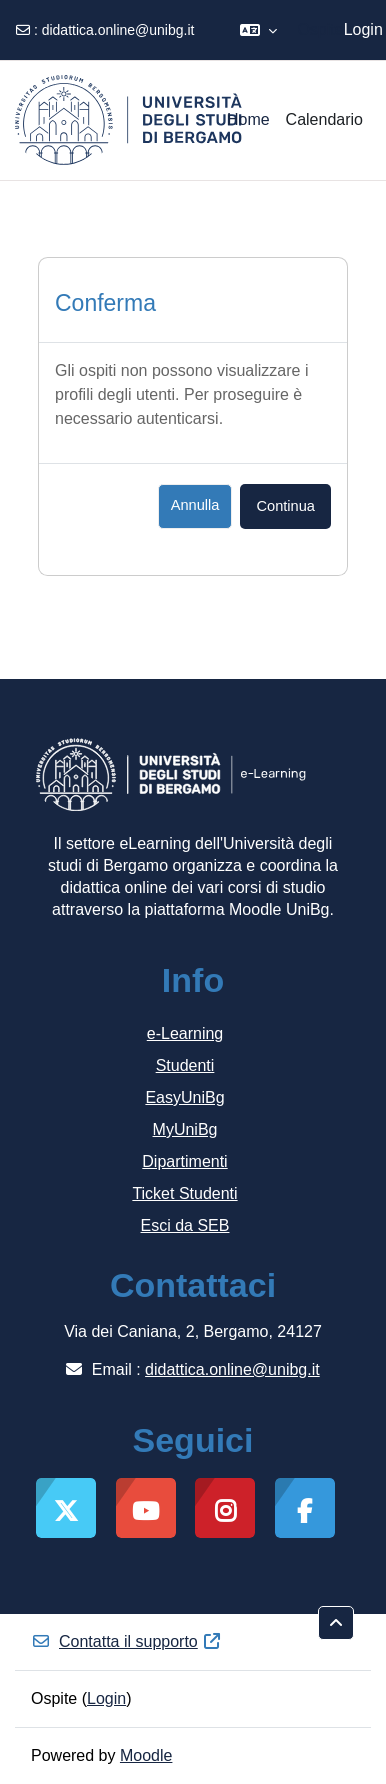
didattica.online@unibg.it (118, 30)
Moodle (146, 1755)
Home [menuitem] (248, 119)
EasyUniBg (184, 1097)
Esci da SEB (185, 1225)
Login (363, 29)
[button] (258, 30)
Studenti (185, 1065)
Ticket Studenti (184, 1193)
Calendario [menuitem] (324, 119)
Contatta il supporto (126, 1641)
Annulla (195, 505)
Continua (285, 506)
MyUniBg (185, 1129)
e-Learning (185, 1033)
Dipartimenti (184, 1161)
